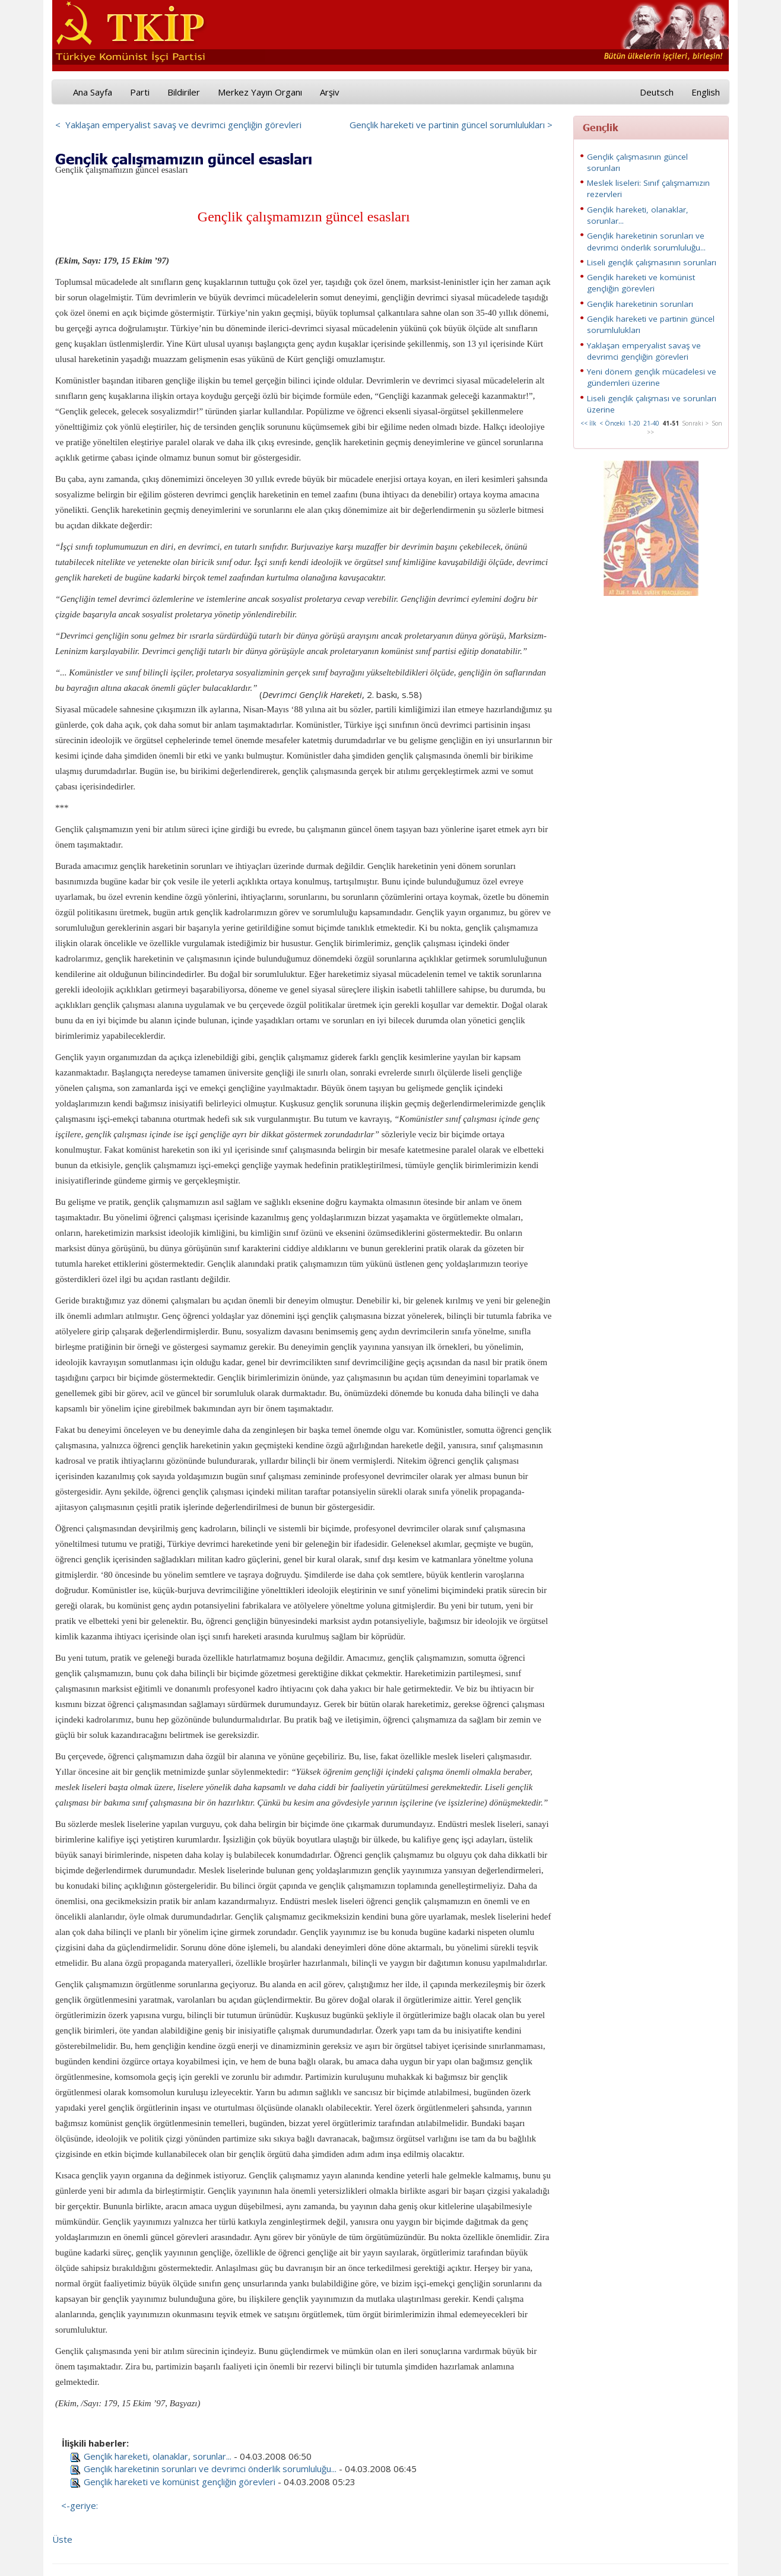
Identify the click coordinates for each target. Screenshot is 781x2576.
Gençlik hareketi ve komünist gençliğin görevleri (179, 2482)
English (705, 92)
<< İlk (588, 423)
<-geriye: (79, 2505)
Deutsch (657, 92)
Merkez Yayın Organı (260, 92)
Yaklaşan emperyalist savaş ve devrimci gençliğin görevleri (644, 351)
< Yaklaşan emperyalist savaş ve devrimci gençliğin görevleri (178, 125)
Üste (62, 2539)
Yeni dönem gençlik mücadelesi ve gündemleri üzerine (651, 377)
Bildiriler (183, 92)
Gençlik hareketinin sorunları (640, 304)
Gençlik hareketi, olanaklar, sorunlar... (157, 2456)
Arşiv (329, 92)
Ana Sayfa (92, 92)
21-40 (651, 423)
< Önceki (612, 423)
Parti (140, 92)
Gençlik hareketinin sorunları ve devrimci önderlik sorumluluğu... (210, 2469)
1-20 (634, 423)
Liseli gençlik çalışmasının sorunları (651, 262)
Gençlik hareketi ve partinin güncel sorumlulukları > (451, 125)
